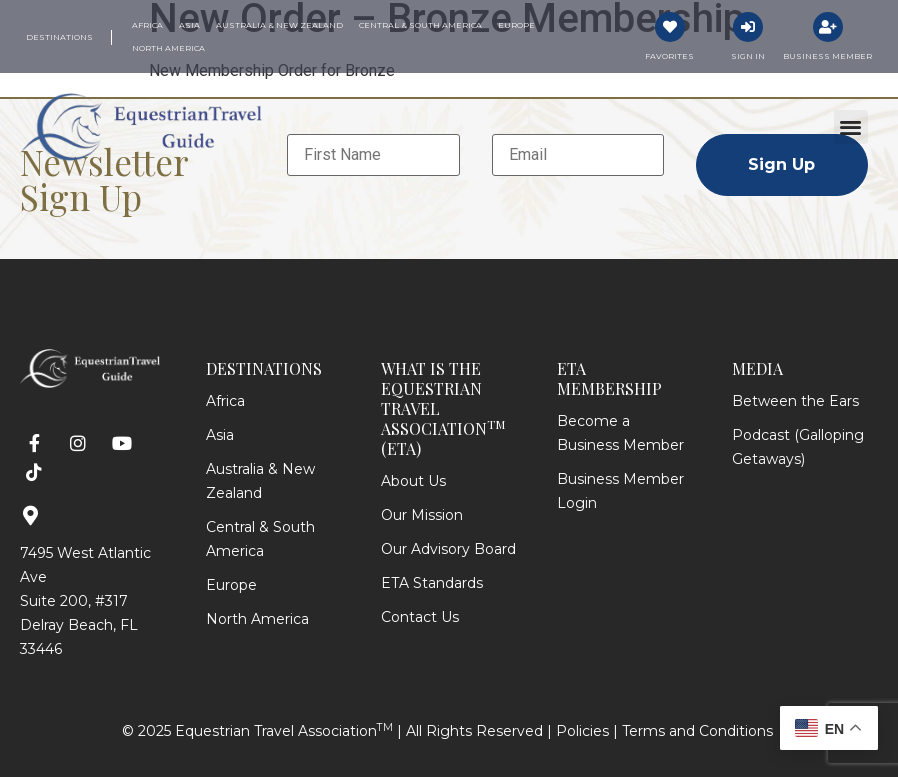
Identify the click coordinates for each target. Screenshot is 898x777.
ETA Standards (432, 583)
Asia (220, 435)
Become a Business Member (620, 433)
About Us (413, 481)
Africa (225, 401)
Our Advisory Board (448, 549)
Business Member (827, 56)
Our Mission (422, 515)
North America (257, 619)
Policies (582, 731)
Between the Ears (795, 401)
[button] (851, 127)
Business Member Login (620, 491)
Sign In (748, 56)
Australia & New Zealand (260, 481)
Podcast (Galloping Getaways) (798, 447)
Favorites (669, 56)
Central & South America (260, 539)
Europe (231, 585)
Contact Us (420, 617)
